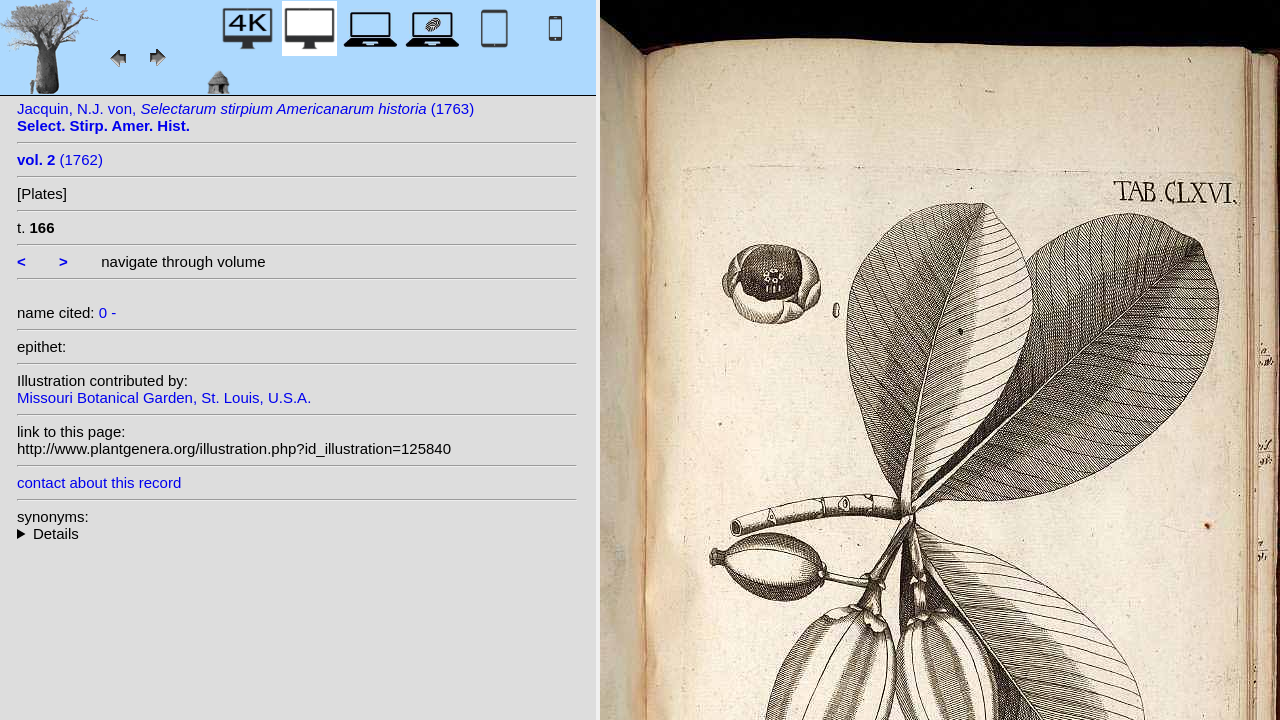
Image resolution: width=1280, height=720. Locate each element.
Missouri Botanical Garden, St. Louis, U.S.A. (164, 397)
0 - (108, 312)
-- (297, 533)
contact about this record (99, 482)
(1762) (60, 159)
